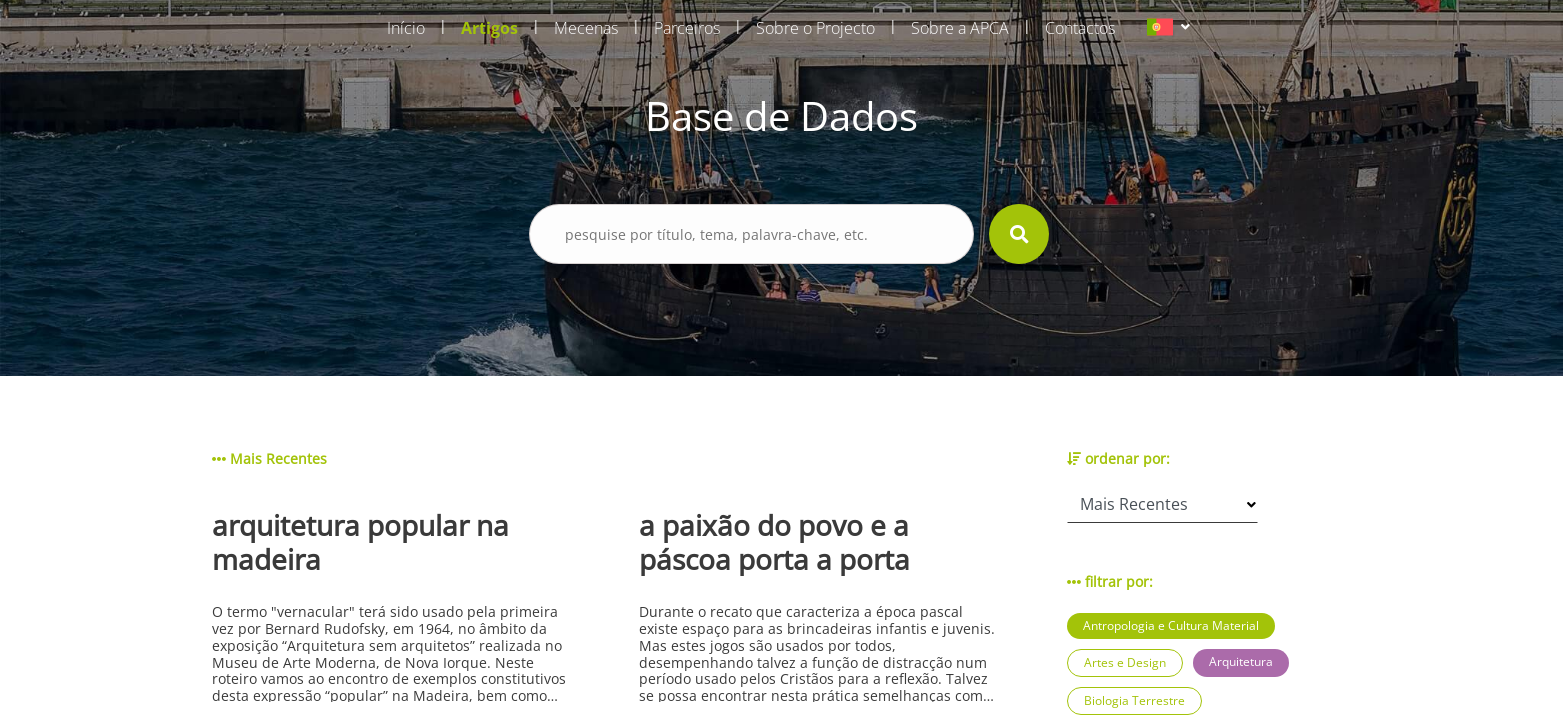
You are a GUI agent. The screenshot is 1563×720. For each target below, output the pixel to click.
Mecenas (586, 28)
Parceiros (687, 28)
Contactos (1080, 28)
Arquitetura (1241, 661)
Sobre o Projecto (815, 28)
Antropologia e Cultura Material (1171, 625)
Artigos (489, 28)
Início (406, 28)
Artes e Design (1125, 662)
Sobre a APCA (960, 28)
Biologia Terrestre (1134, 700)
